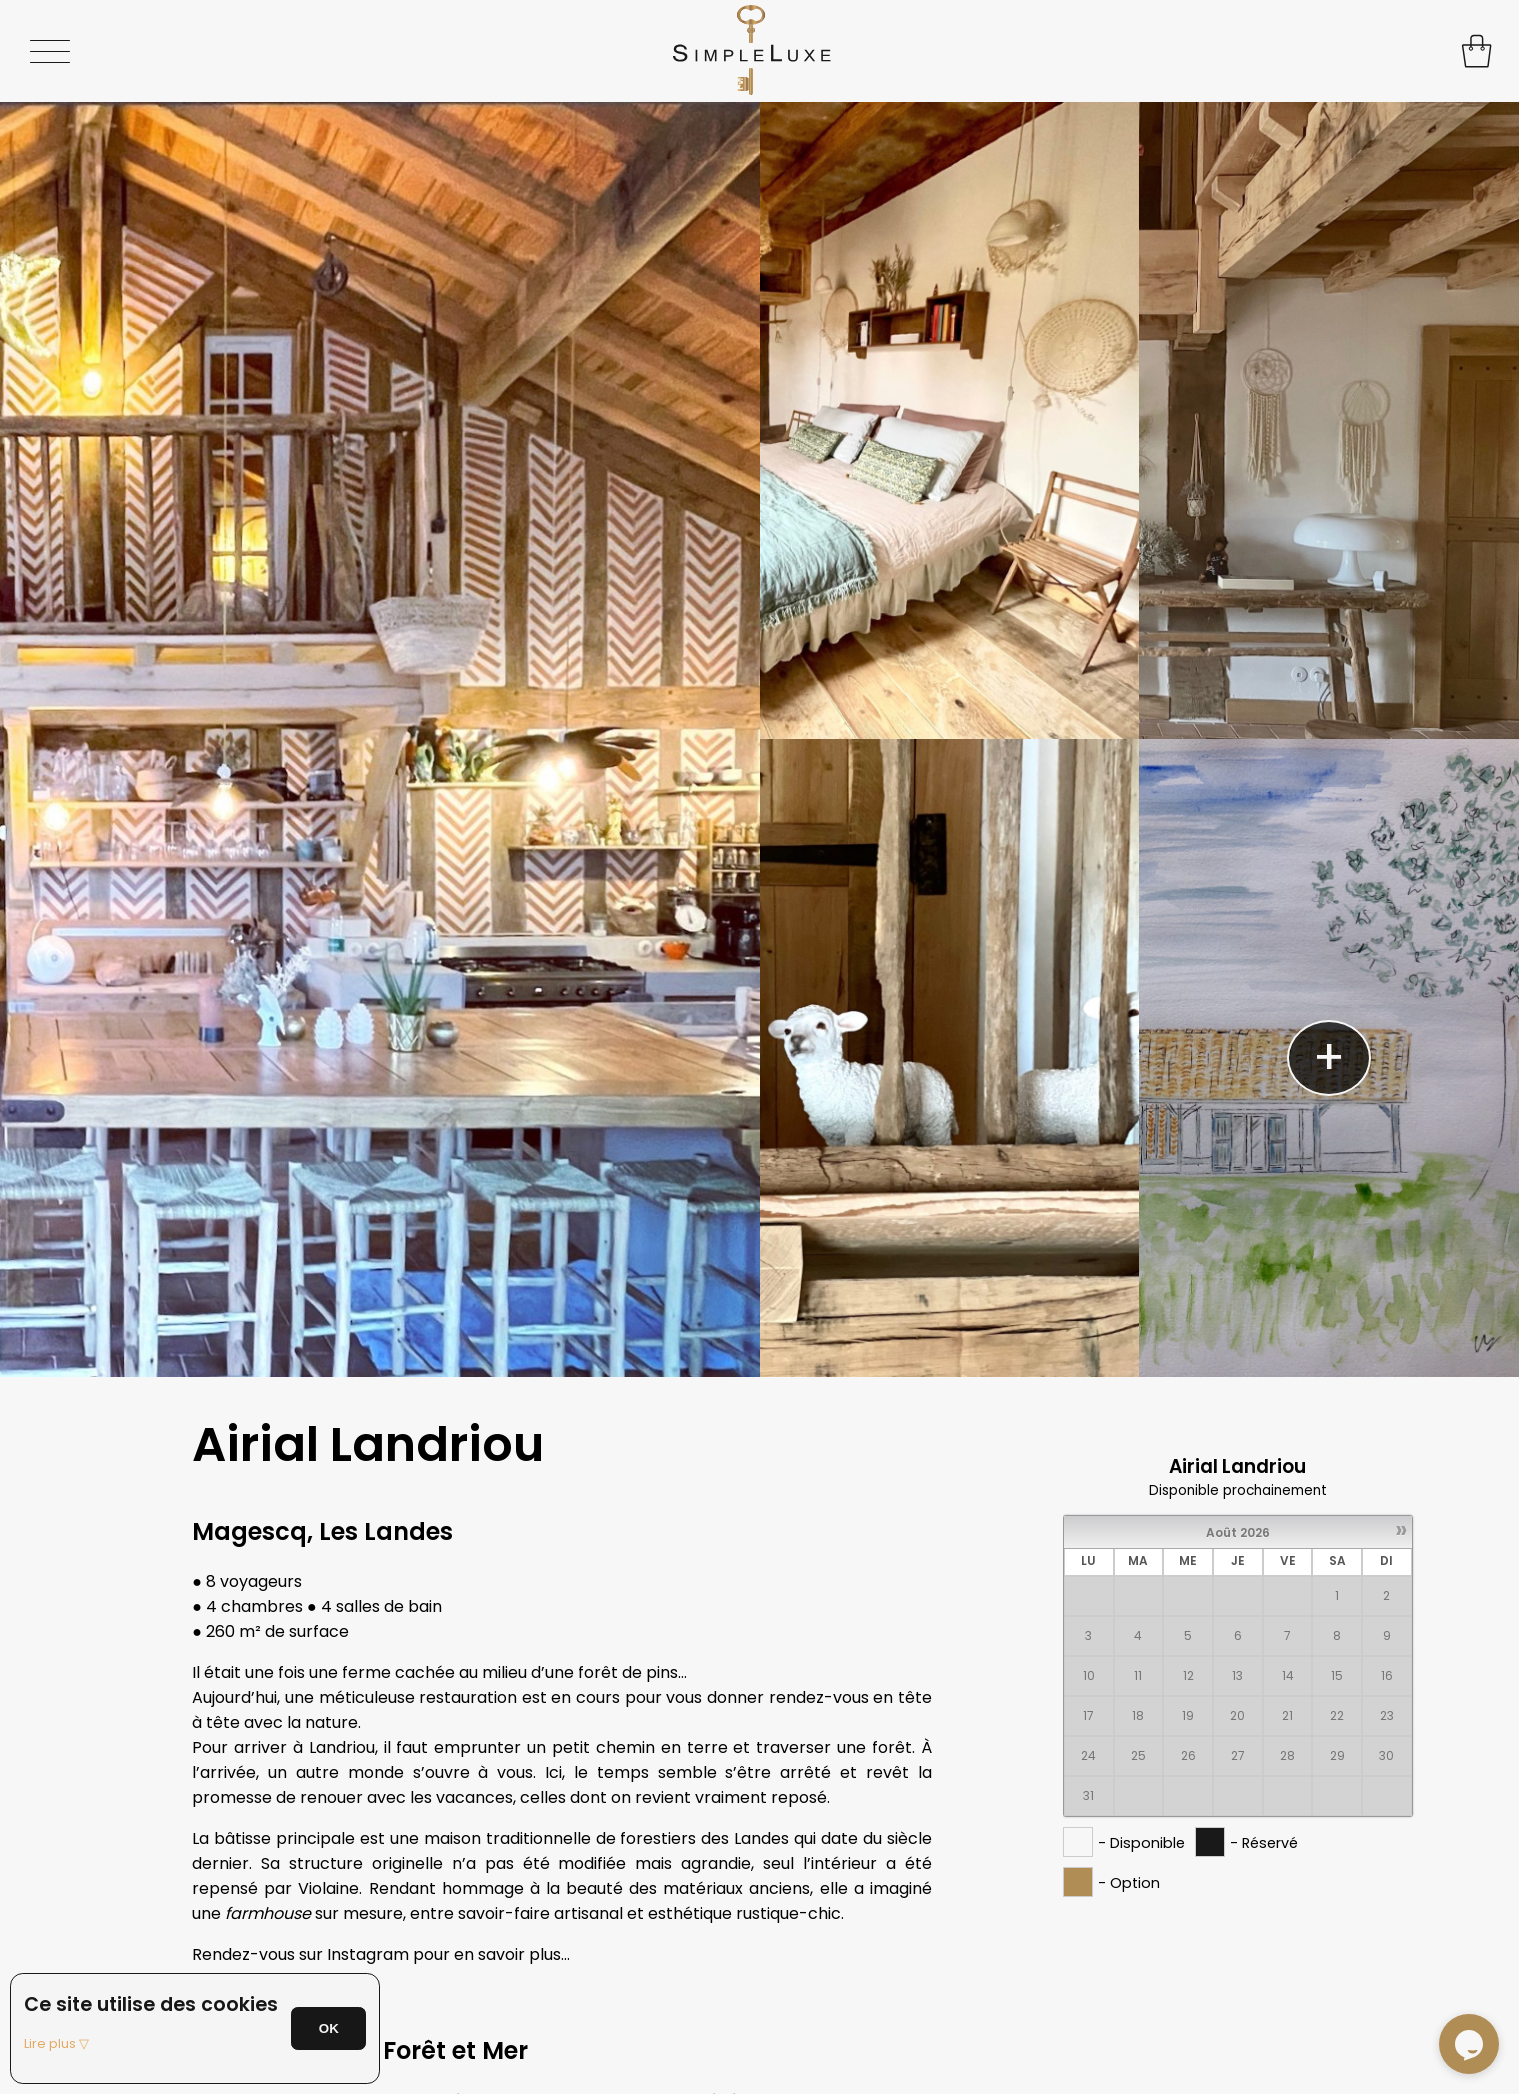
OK (329, 2028)
